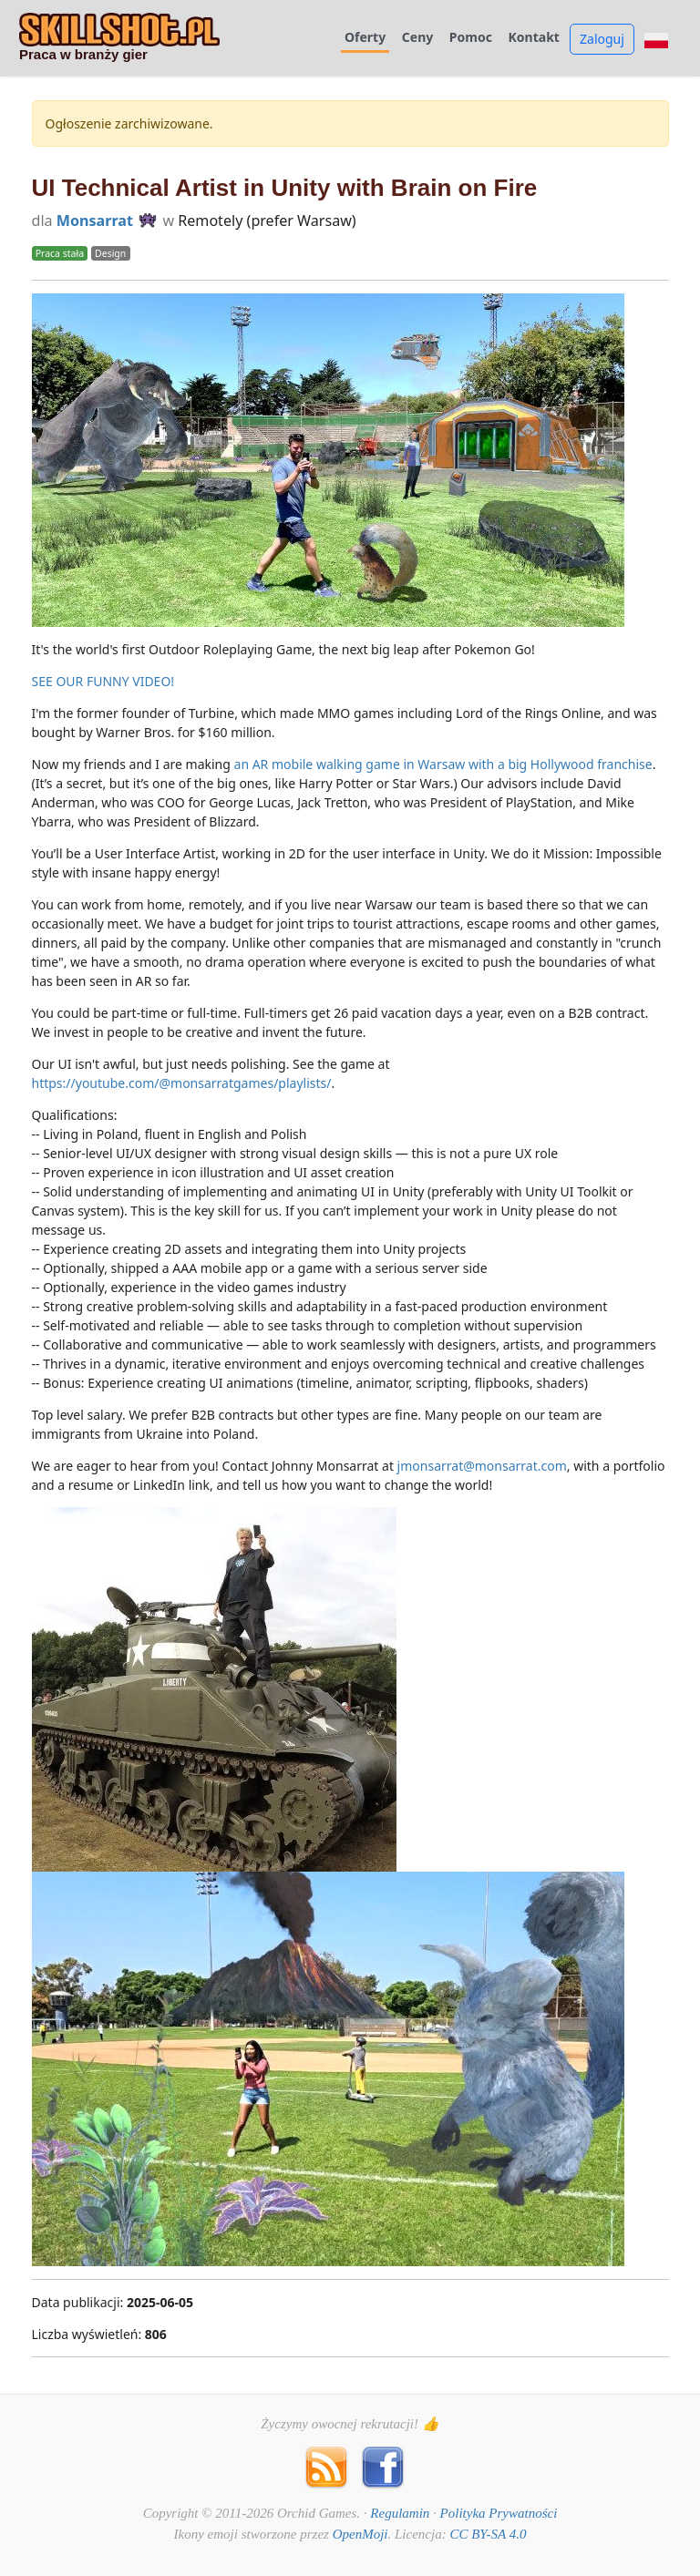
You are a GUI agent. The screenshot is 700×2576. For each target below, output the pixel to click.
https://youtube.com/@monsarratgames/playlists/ (182, 1083)
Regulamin (399, 2513)
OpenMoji (360, 2534)
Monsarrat (95, 220)
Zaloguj (602, 38)
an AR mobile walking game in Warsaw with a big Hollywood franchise (443, 764)
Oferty (365, 37)
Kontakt (534, 37)
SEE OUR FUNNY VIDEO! (103, 681)
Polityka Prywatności (499, 2513)
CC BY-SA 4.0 (487, 2534)
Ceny (417, 37)
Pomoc (470, 37)
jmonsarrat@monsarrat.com (482, 1465)
